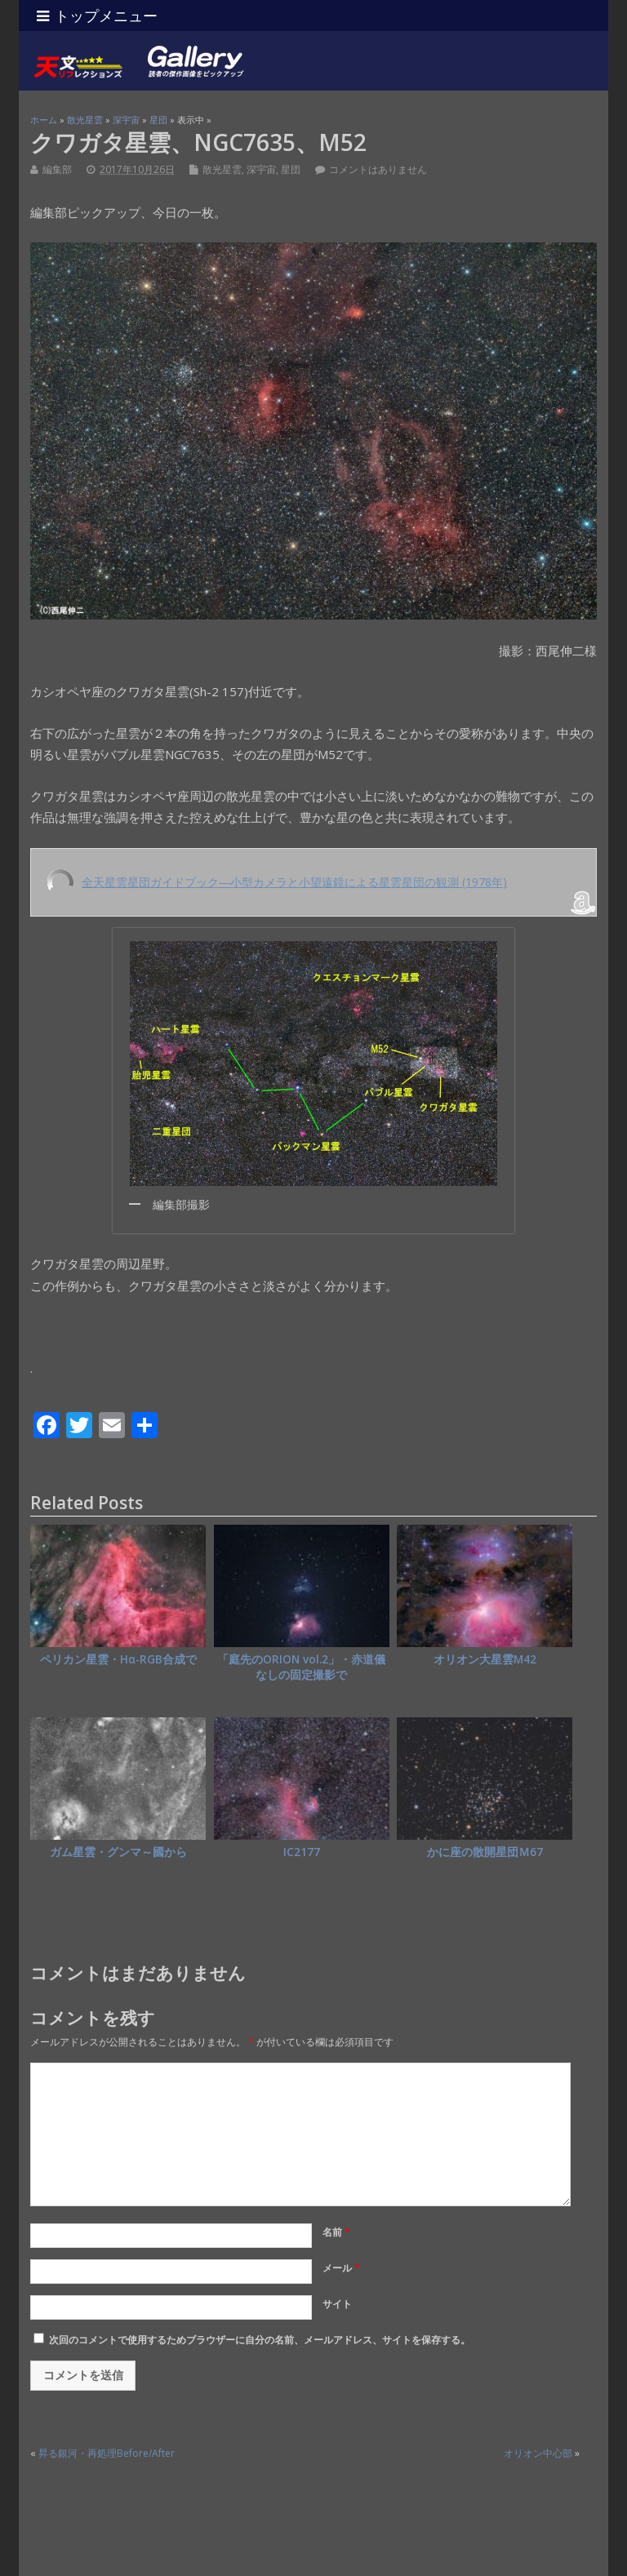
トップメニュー (97, 15)
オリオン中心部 (538, 2453)
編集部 (57, 169)
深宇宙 (261, 169)
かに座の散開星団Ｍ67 (485, 1852)
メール (341, 2268)
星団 (290, 169)
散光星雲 (222, 169)
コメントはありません (378, 169)
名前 (336, 2232)
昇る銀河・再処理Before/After (106, 2453)
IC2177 (301, 1852)
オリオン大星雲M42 (485, 1659)
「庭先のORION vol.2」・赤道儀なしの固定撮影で (301, 1667)
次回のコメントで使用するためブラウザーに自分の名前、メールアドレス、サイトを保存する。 (259, 2340)
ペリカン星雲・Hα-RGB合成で (118, 1659)
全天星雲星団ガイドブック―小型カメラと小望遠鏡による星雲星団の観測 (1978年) (294, 882)
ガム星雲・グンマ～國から (118, 1852)
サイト (337, 2304)
